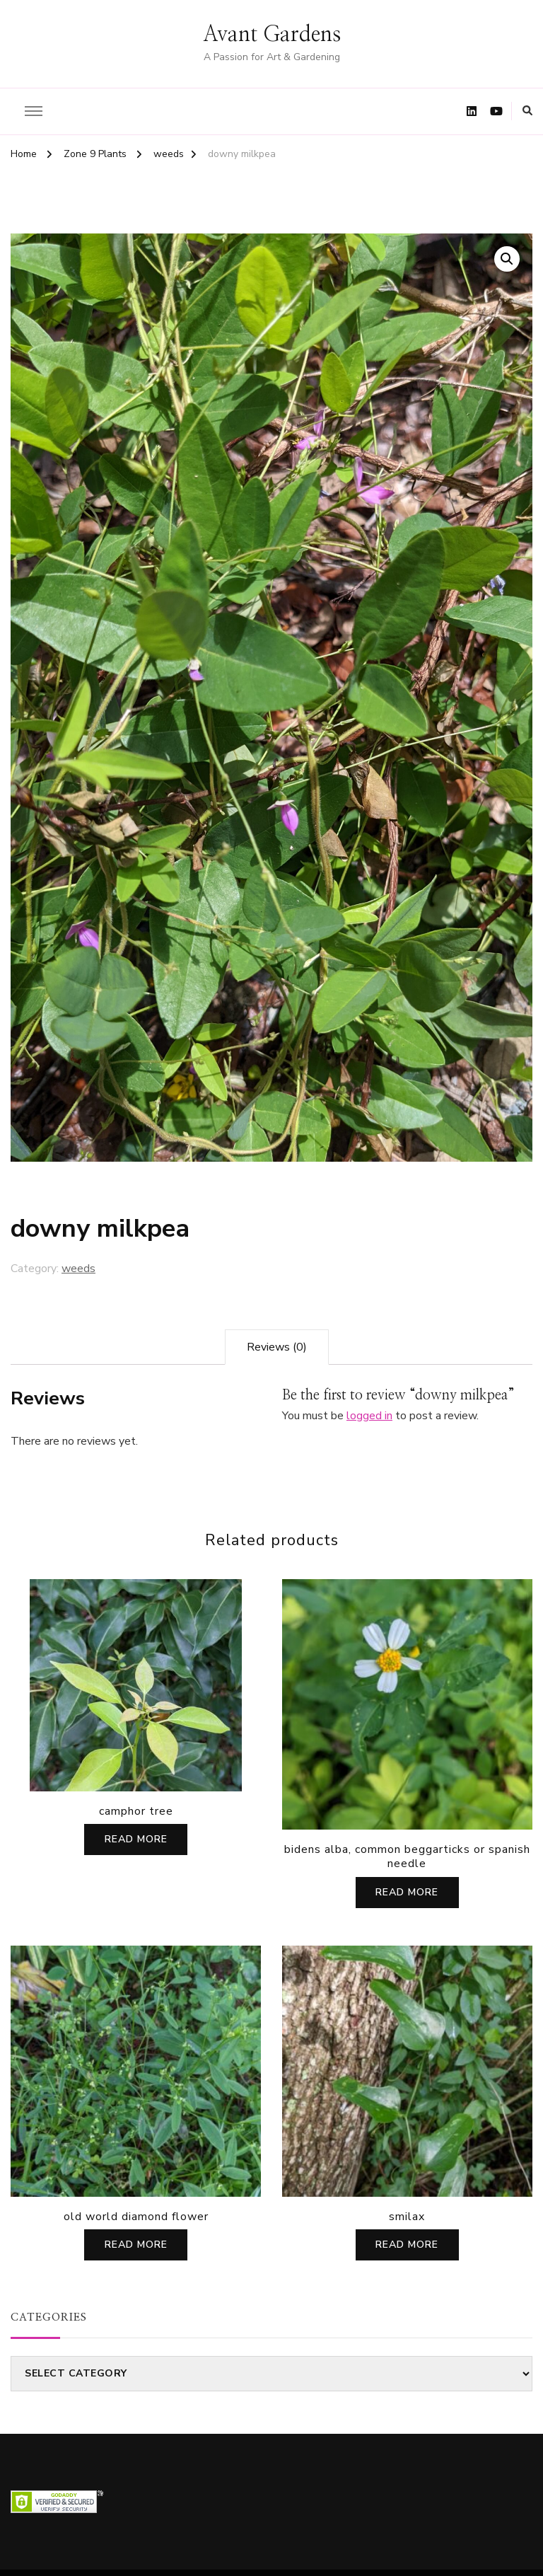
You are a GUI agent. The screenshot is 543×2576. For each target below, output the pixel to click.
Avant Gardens (272, 34)
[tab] (277, 1347)
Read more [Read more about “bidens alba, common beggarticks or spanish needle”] (406, 1892)
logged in (369, 1415)
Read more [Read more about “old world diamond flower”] (136, 2244)
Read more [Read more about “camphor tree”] (136, 1839)
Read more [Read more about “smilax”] (406, 2244)
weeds (78, 1268)
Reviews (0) (277, 1347)
